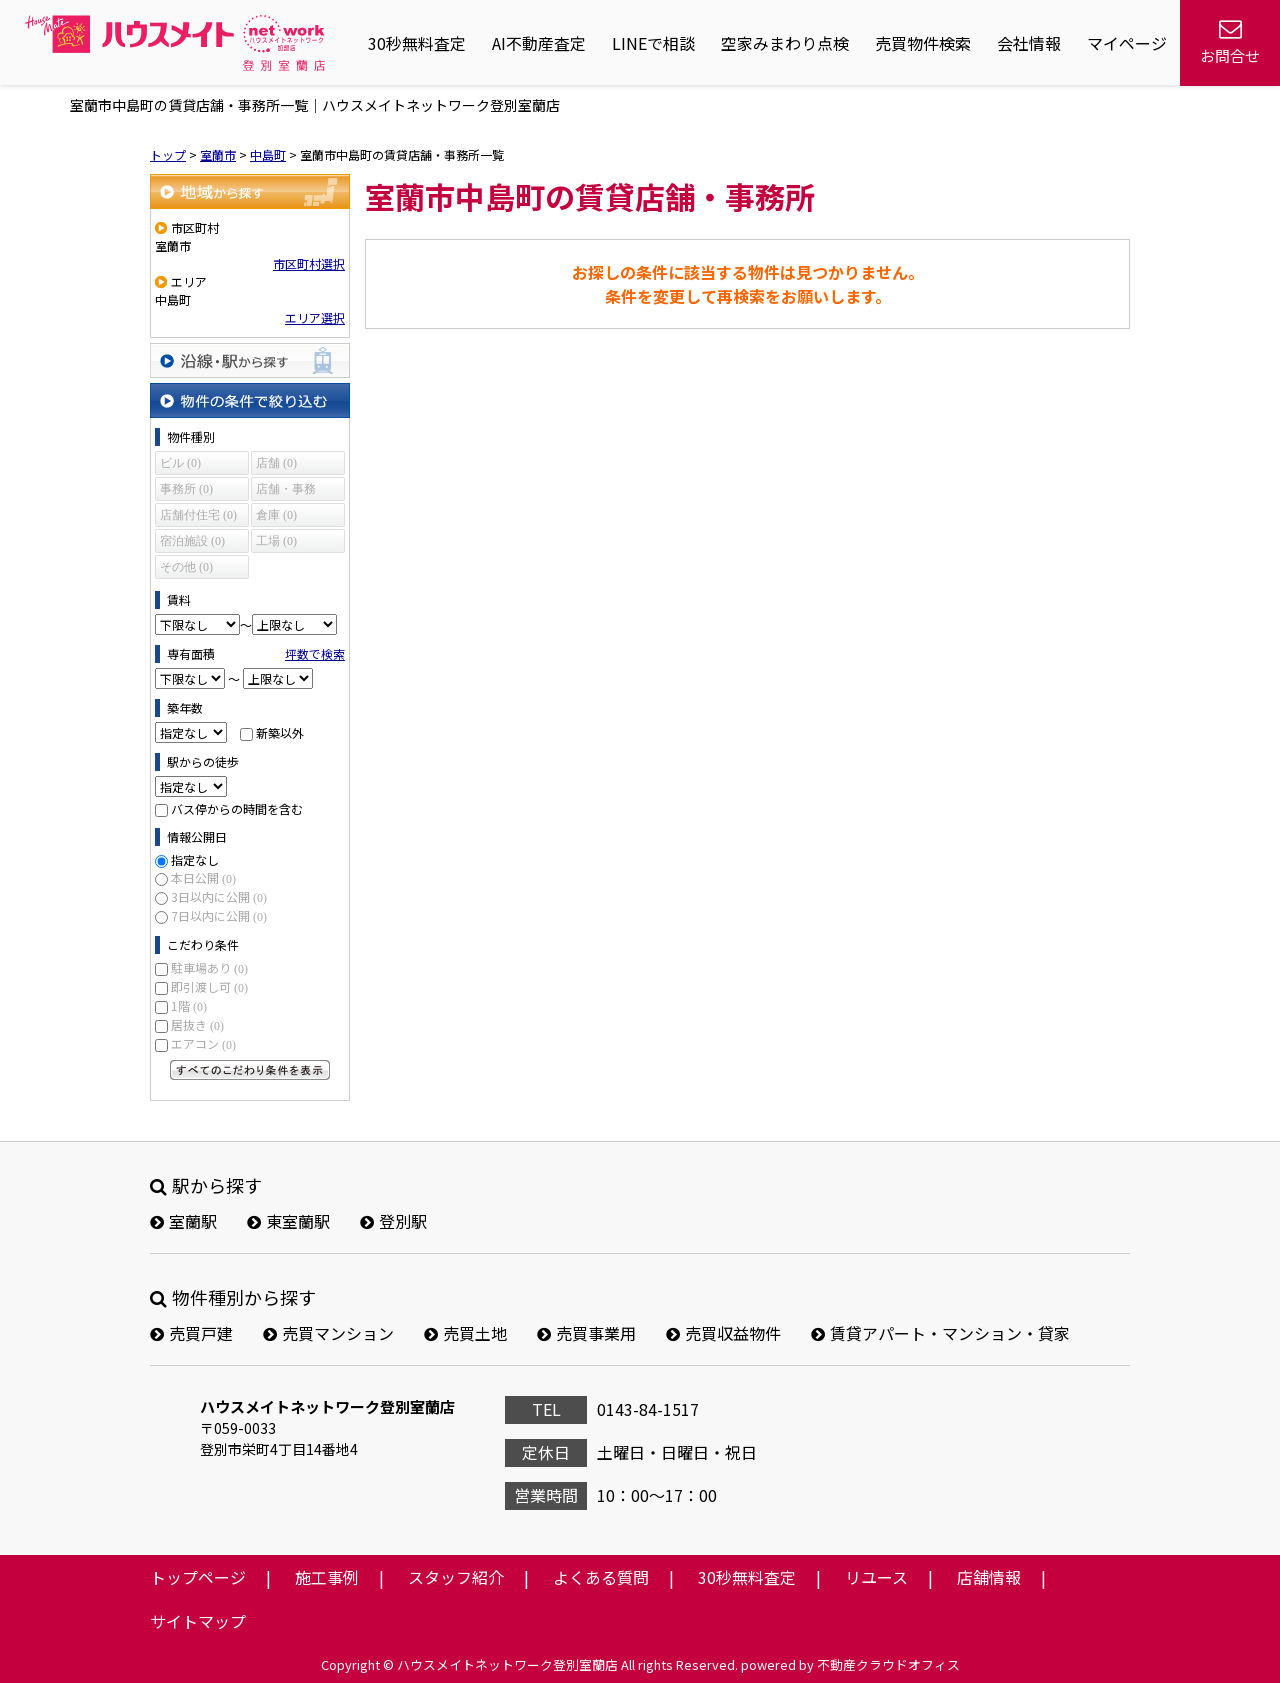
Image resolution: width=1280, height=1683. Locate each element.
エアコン (203, 1043)
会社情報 (1029, 43)
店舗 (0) (276, 463)
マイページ (1127, 43)
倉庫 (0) (276, 515)
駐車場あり (209, 967)
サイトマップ (198, 1621)
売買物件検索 (923, 43)
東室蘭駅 (288, 1221)
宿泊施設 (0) (192, 541)
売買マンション (328, 1333)
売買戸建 (191, 1333)
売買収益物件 (723, 1333)
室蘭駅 (183, 1221)
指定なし (195, 859)
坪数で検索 (315, 653)
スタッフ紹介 (456, 1577)
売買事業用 (586, 1333)
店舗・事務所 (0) (286, 491)
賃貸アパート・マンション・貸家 (940, 1333)
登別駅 (393, 1221)
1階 (189, 1005)
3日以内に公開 (219, 896)
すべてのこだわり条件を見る (250, 1070)
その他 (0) (186, 567)
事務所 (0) (186, 489)
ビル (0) (180, 463)
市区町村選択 (309, 263)
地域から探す (250, 191)
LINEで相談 (653, 43)
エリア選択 (315, 317)
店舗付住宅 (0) (198, 515)
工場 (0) (276, 541)
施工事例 (327, 1577)
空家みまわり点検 (785, 43)
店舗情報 (989, 1577)
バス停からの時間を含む (237, 808)
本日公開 (203, 877)
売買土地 (465, 1333)
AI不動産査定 (539, 43)
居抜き (197, 1024)
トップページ (198, 1577)
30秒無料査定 (417, 43)
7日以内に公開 (219, 915)
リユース (876, 1577)
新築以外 (280, 732)
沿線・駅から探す (250, 360)
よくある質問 (601, 1577)
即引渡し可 (209, 986)
